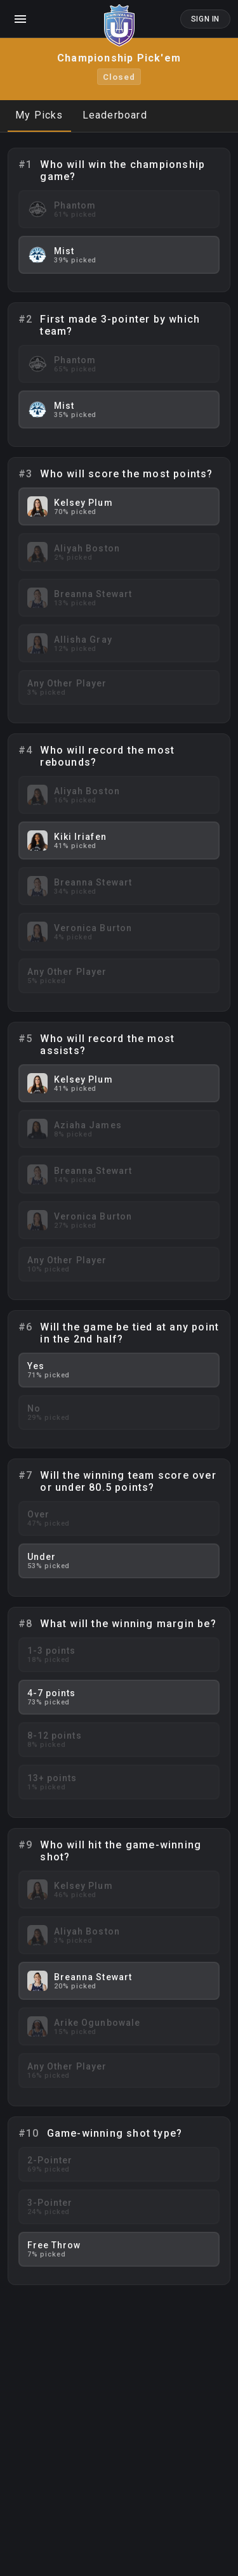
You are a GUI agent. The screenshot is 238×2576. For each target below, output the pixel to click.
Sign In (205, 19)
